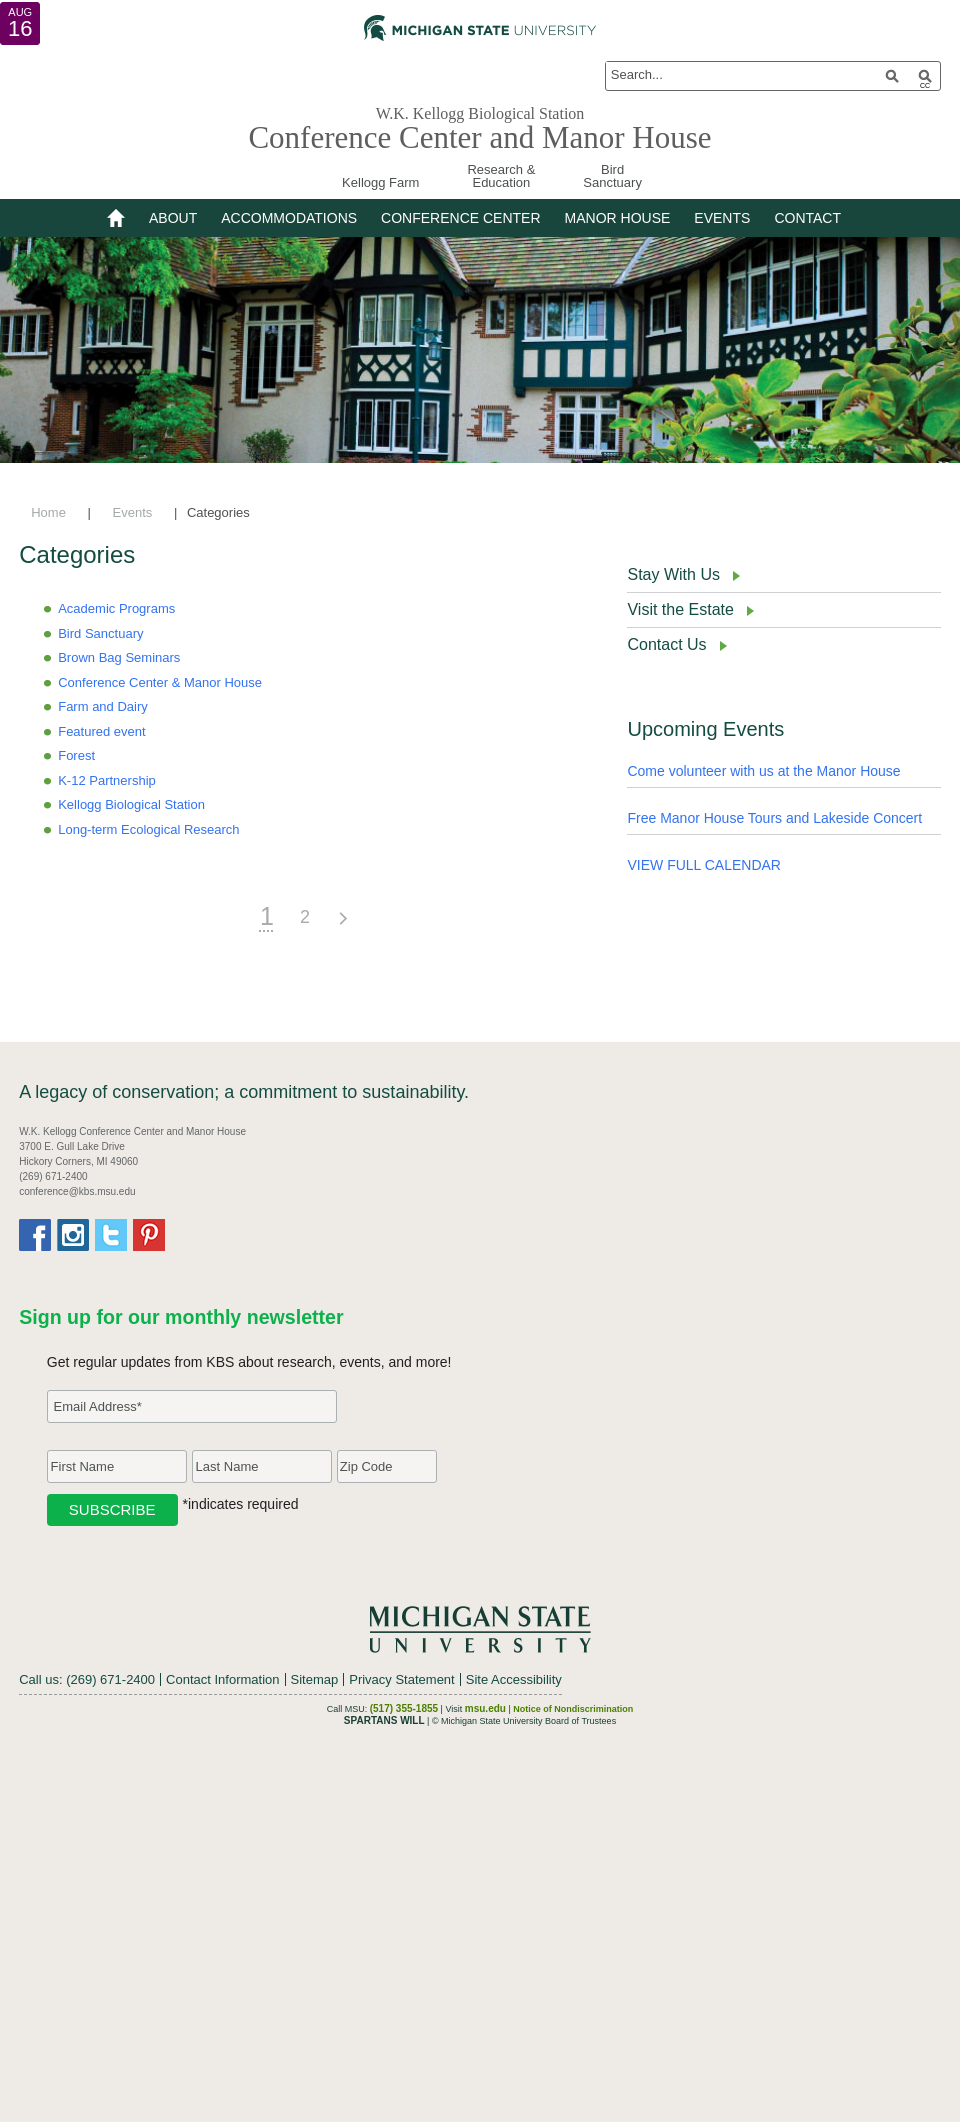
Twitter (111, 1235)
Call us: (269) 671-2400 (87, 1679)
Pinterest (149, 1235)
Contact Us (666, 644)
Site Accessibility (514, 1679)
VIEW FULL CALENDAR (704, 865)
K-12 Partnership (107, 780)
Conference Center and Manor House (479, 137)
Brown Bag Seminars (119, 657)
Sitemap (315, 1679)
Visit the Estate (680, 609)
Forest (76, 755)
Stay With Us (673, 574)
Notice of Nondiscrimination (573, 1709)
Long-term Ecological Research (148, 829)
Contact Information (222, 1679)
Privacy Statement (402, 1679)
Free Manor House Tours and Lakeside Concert (774, 818)
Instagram (73, 1235)
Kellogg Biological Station (131, 804)
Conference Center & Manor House (160, 682)
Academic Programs (116, 608)
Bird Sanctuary (100, 633)
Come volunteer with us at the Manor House (763, 771)
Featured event (101, 731)
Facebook (35, 1235)
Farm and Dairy (103, 706)
